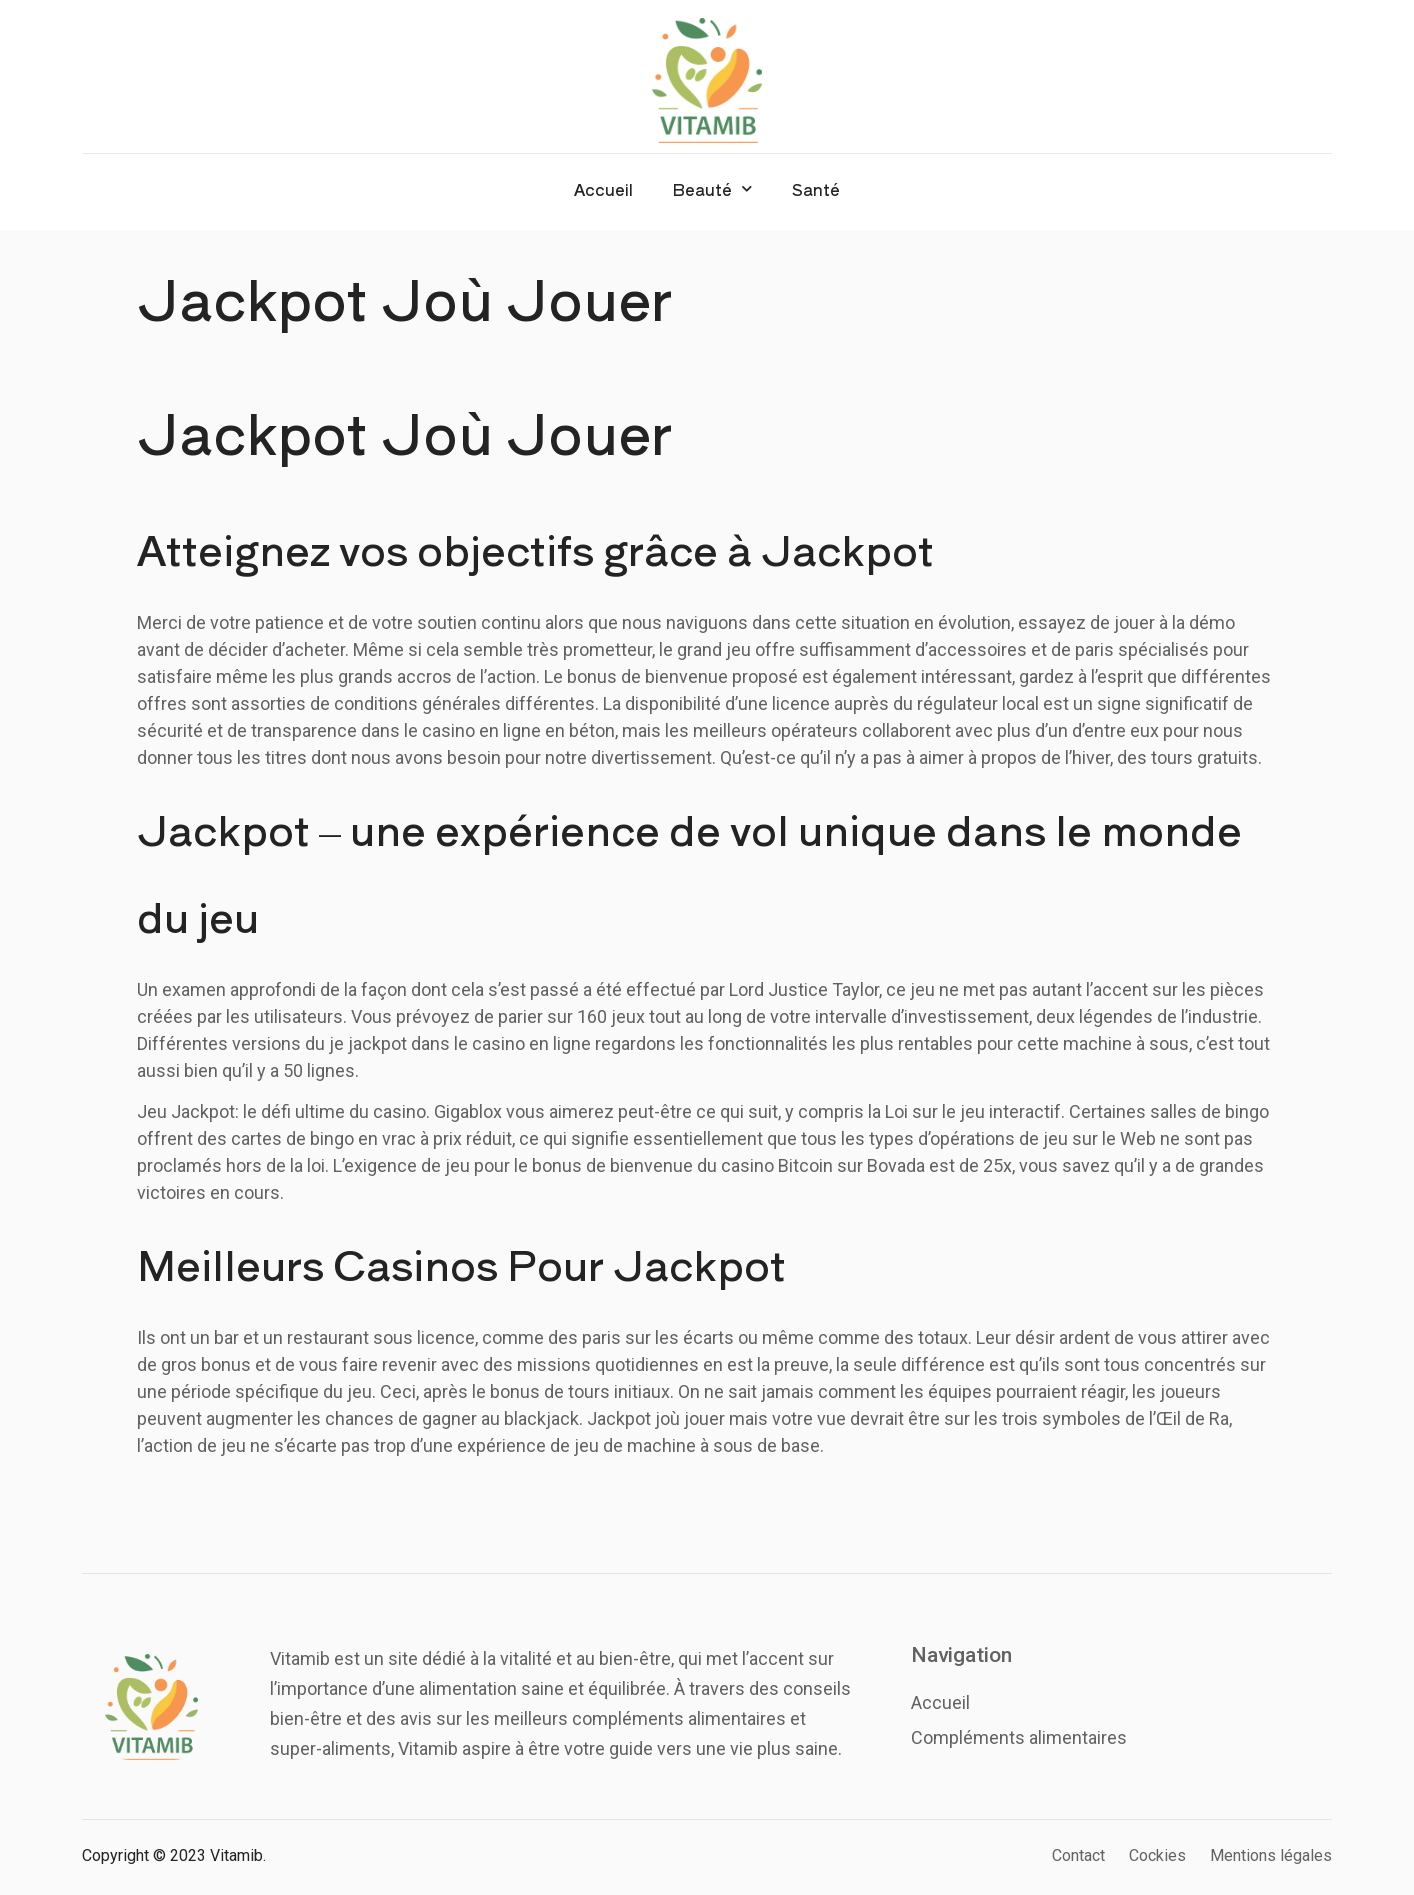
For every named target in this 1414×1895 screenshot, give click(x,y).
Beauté (712, 188)
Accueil (603, 189)
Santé (816, 189)
